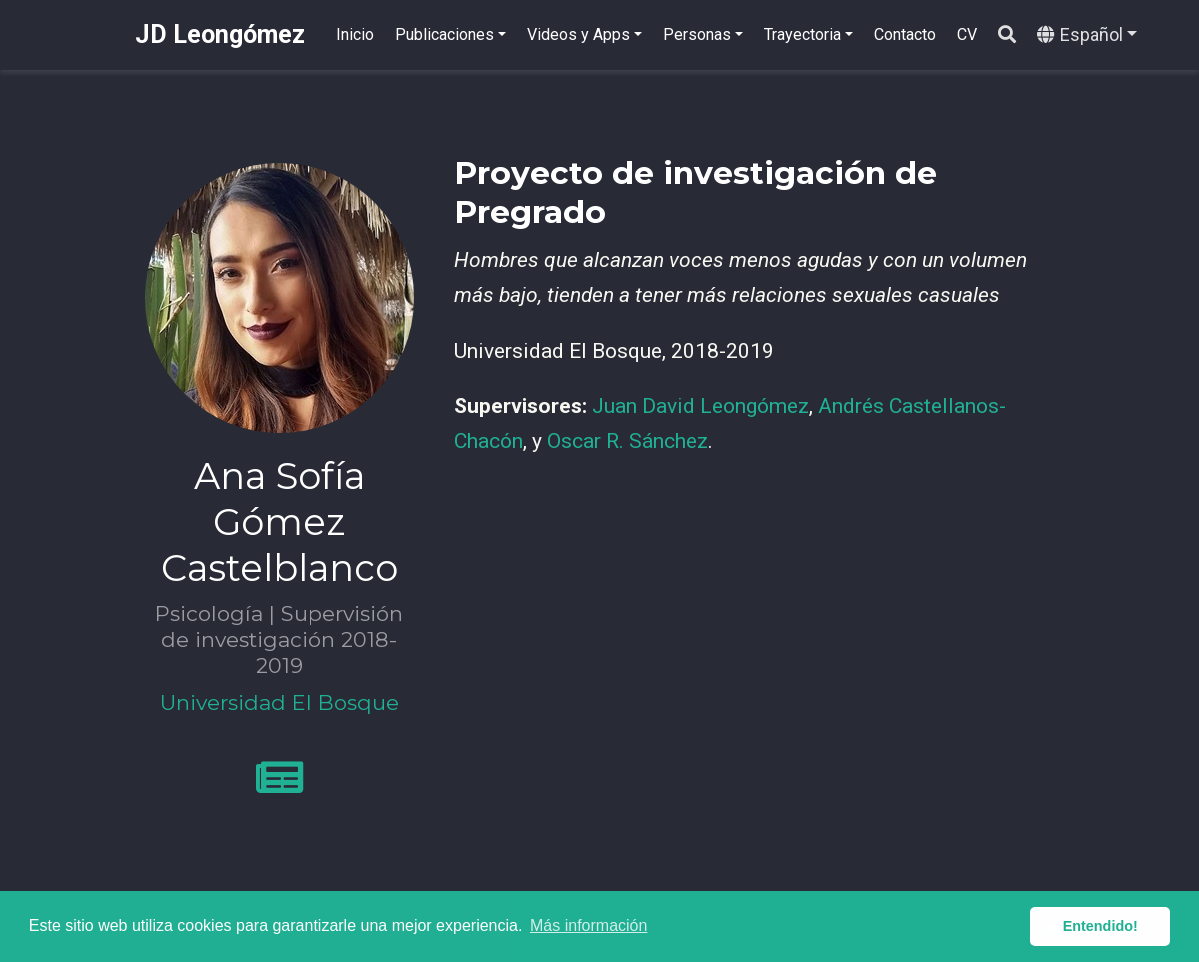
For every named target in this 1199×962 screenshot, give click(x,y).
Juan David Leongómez (700, 406)
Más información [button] (588, 925)
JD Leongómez (220, 34)
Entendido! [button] (1100, 926)
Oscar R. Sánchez (627, 441)
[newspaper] (279, 786)
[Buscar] (1007, 35)
